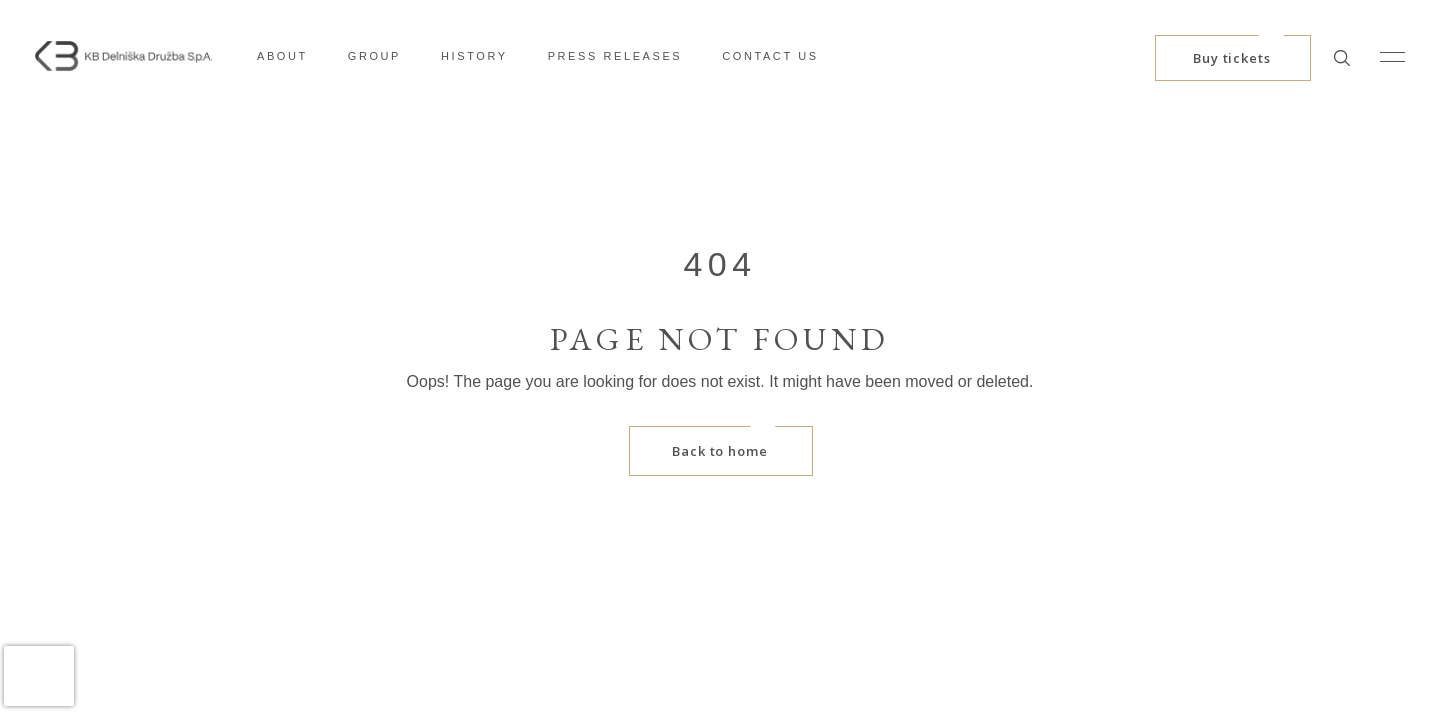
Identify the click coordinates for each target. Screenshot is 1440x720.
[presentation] (39, 676)
